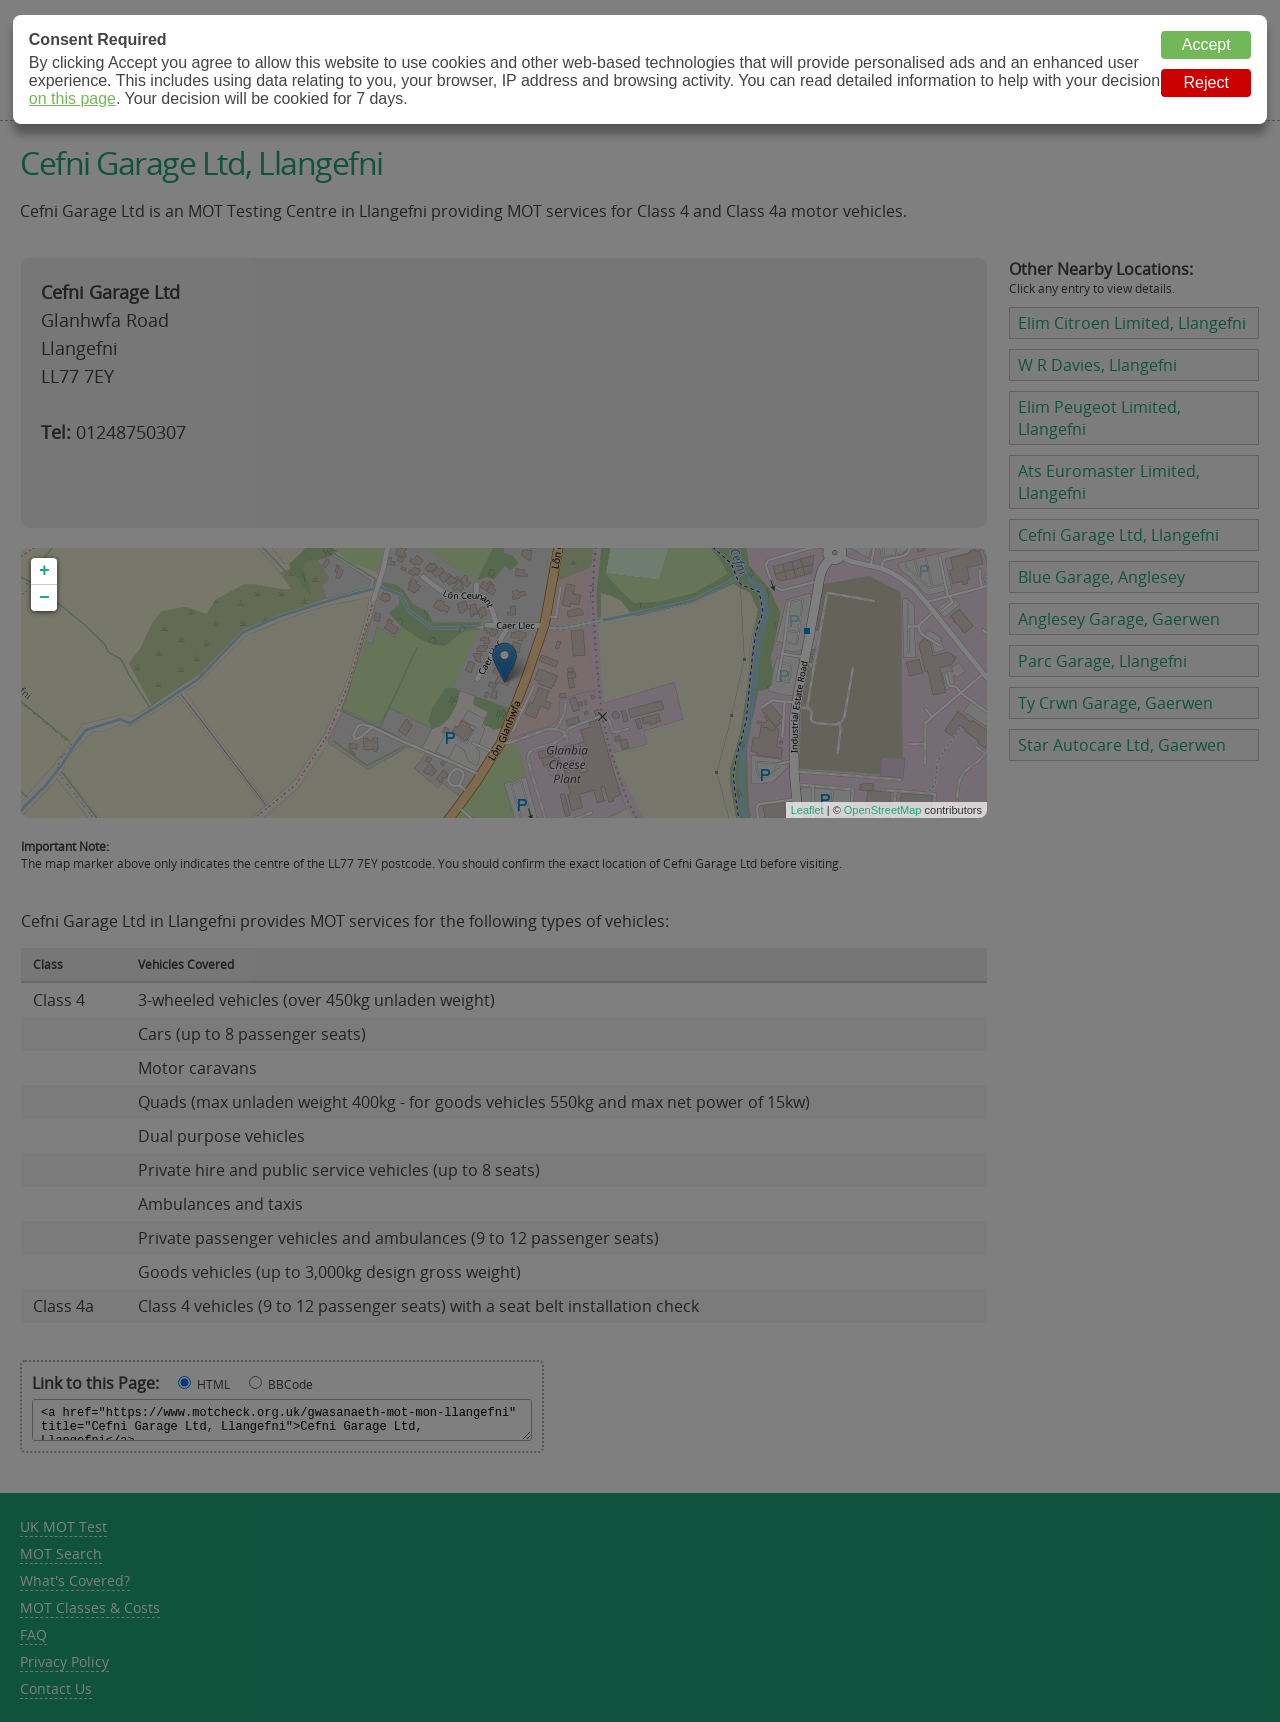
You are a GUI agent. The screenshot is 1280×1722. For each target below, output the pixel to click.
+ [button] (44, 571)
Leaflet (807, 810)
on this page (72, 98)
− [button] (44, 598)
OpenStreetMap (883, 810)
